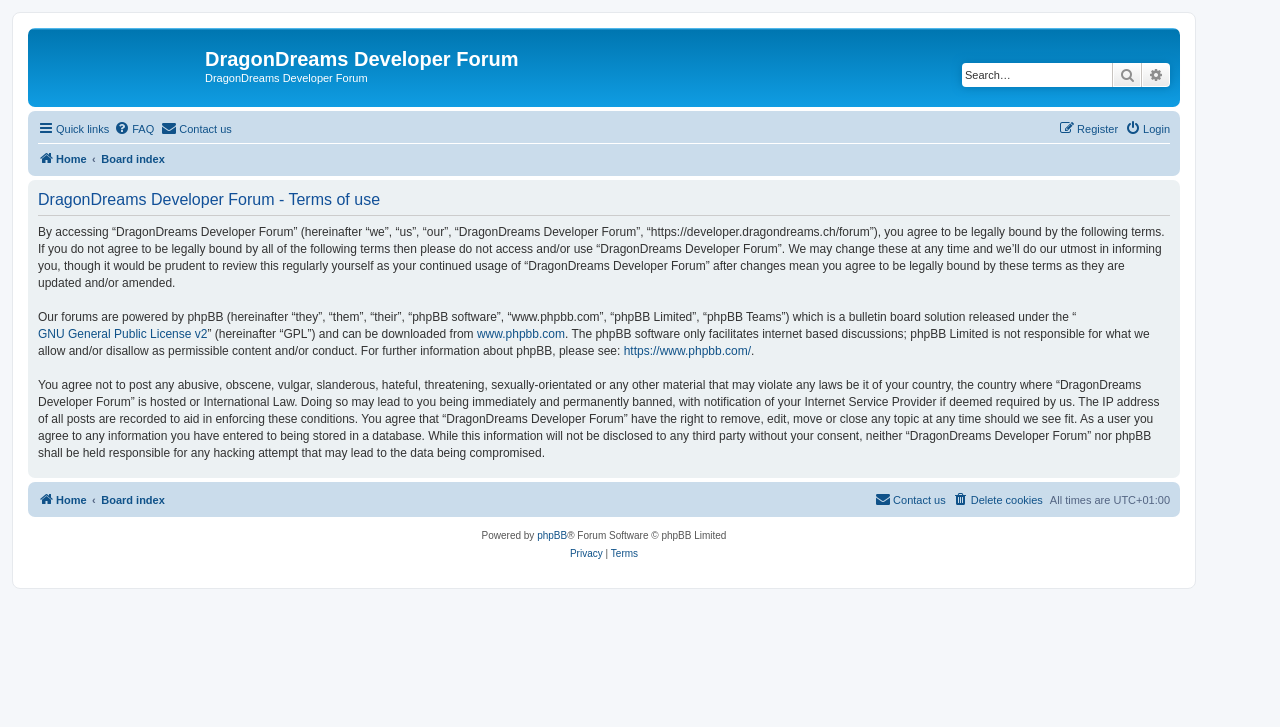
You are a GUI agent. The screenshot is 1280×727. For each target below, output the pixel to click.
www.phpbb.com (521, 334)
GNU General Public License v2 (122, 334)
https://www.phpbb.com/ (687, 351)
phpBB (552, 535)
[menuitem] (134, 129)
